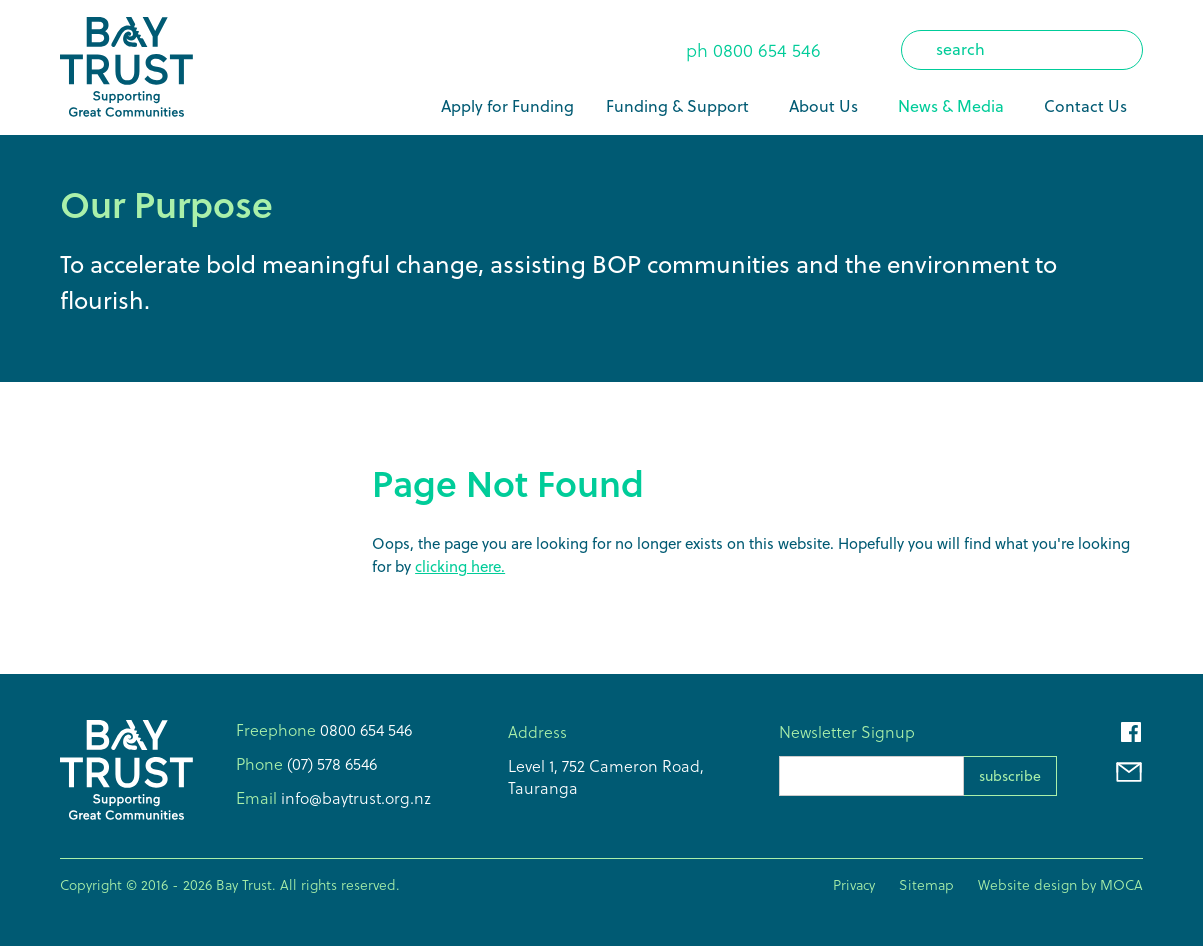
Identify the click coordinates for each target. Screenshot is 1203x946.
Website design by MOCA (1060, 885)
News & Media (951, 106)
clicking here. (460, 566)
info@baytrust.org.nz (354, 798)
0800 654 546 (767, 50)
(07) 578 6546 (330, 764)
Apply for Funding (507, 106)
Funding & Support (677, 106)
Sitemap (926, 885)
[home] (126, 68)
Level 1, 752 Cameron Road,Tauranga (606, 777)
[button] (681, 106)
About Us (823, 106)
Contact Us (1085, 106)
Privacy (854, 885)
